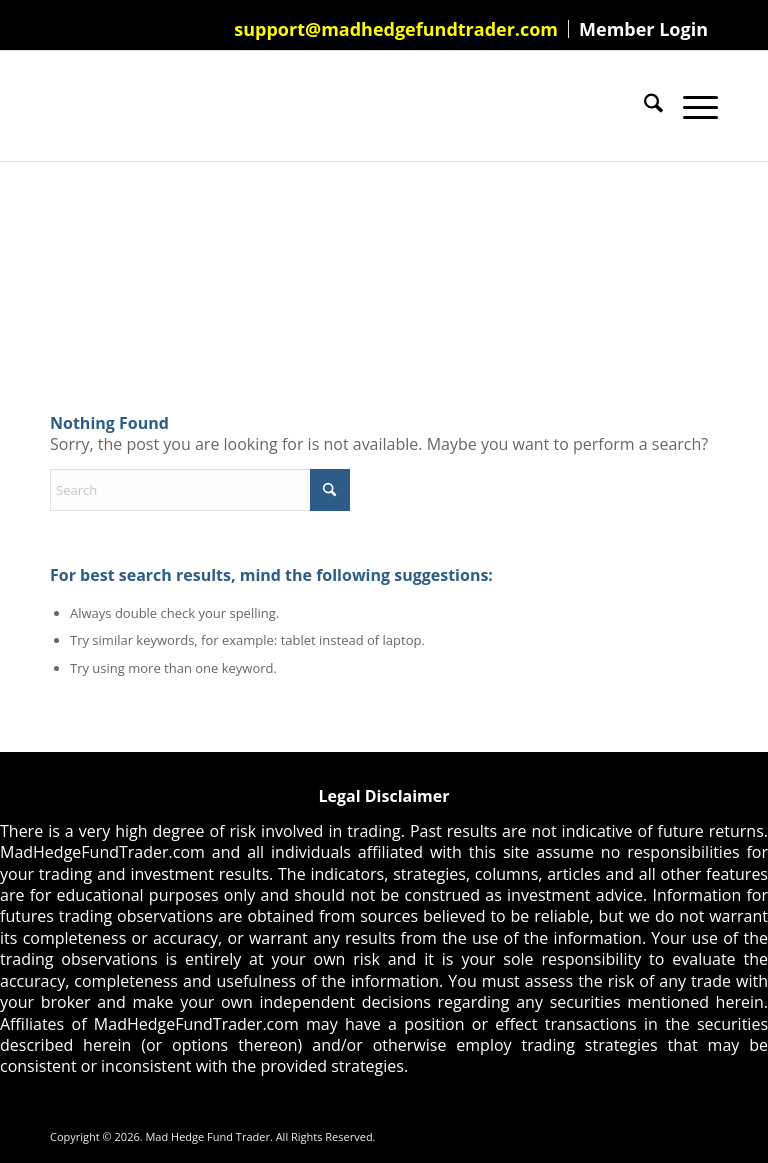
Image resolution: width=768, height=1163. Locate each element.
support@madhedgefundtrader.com (396, 29)
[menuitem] (396, 29)
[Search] (643, 106)
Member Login (643, 29)
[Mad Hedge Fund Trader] (50, 106)
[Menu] (690, 106)
